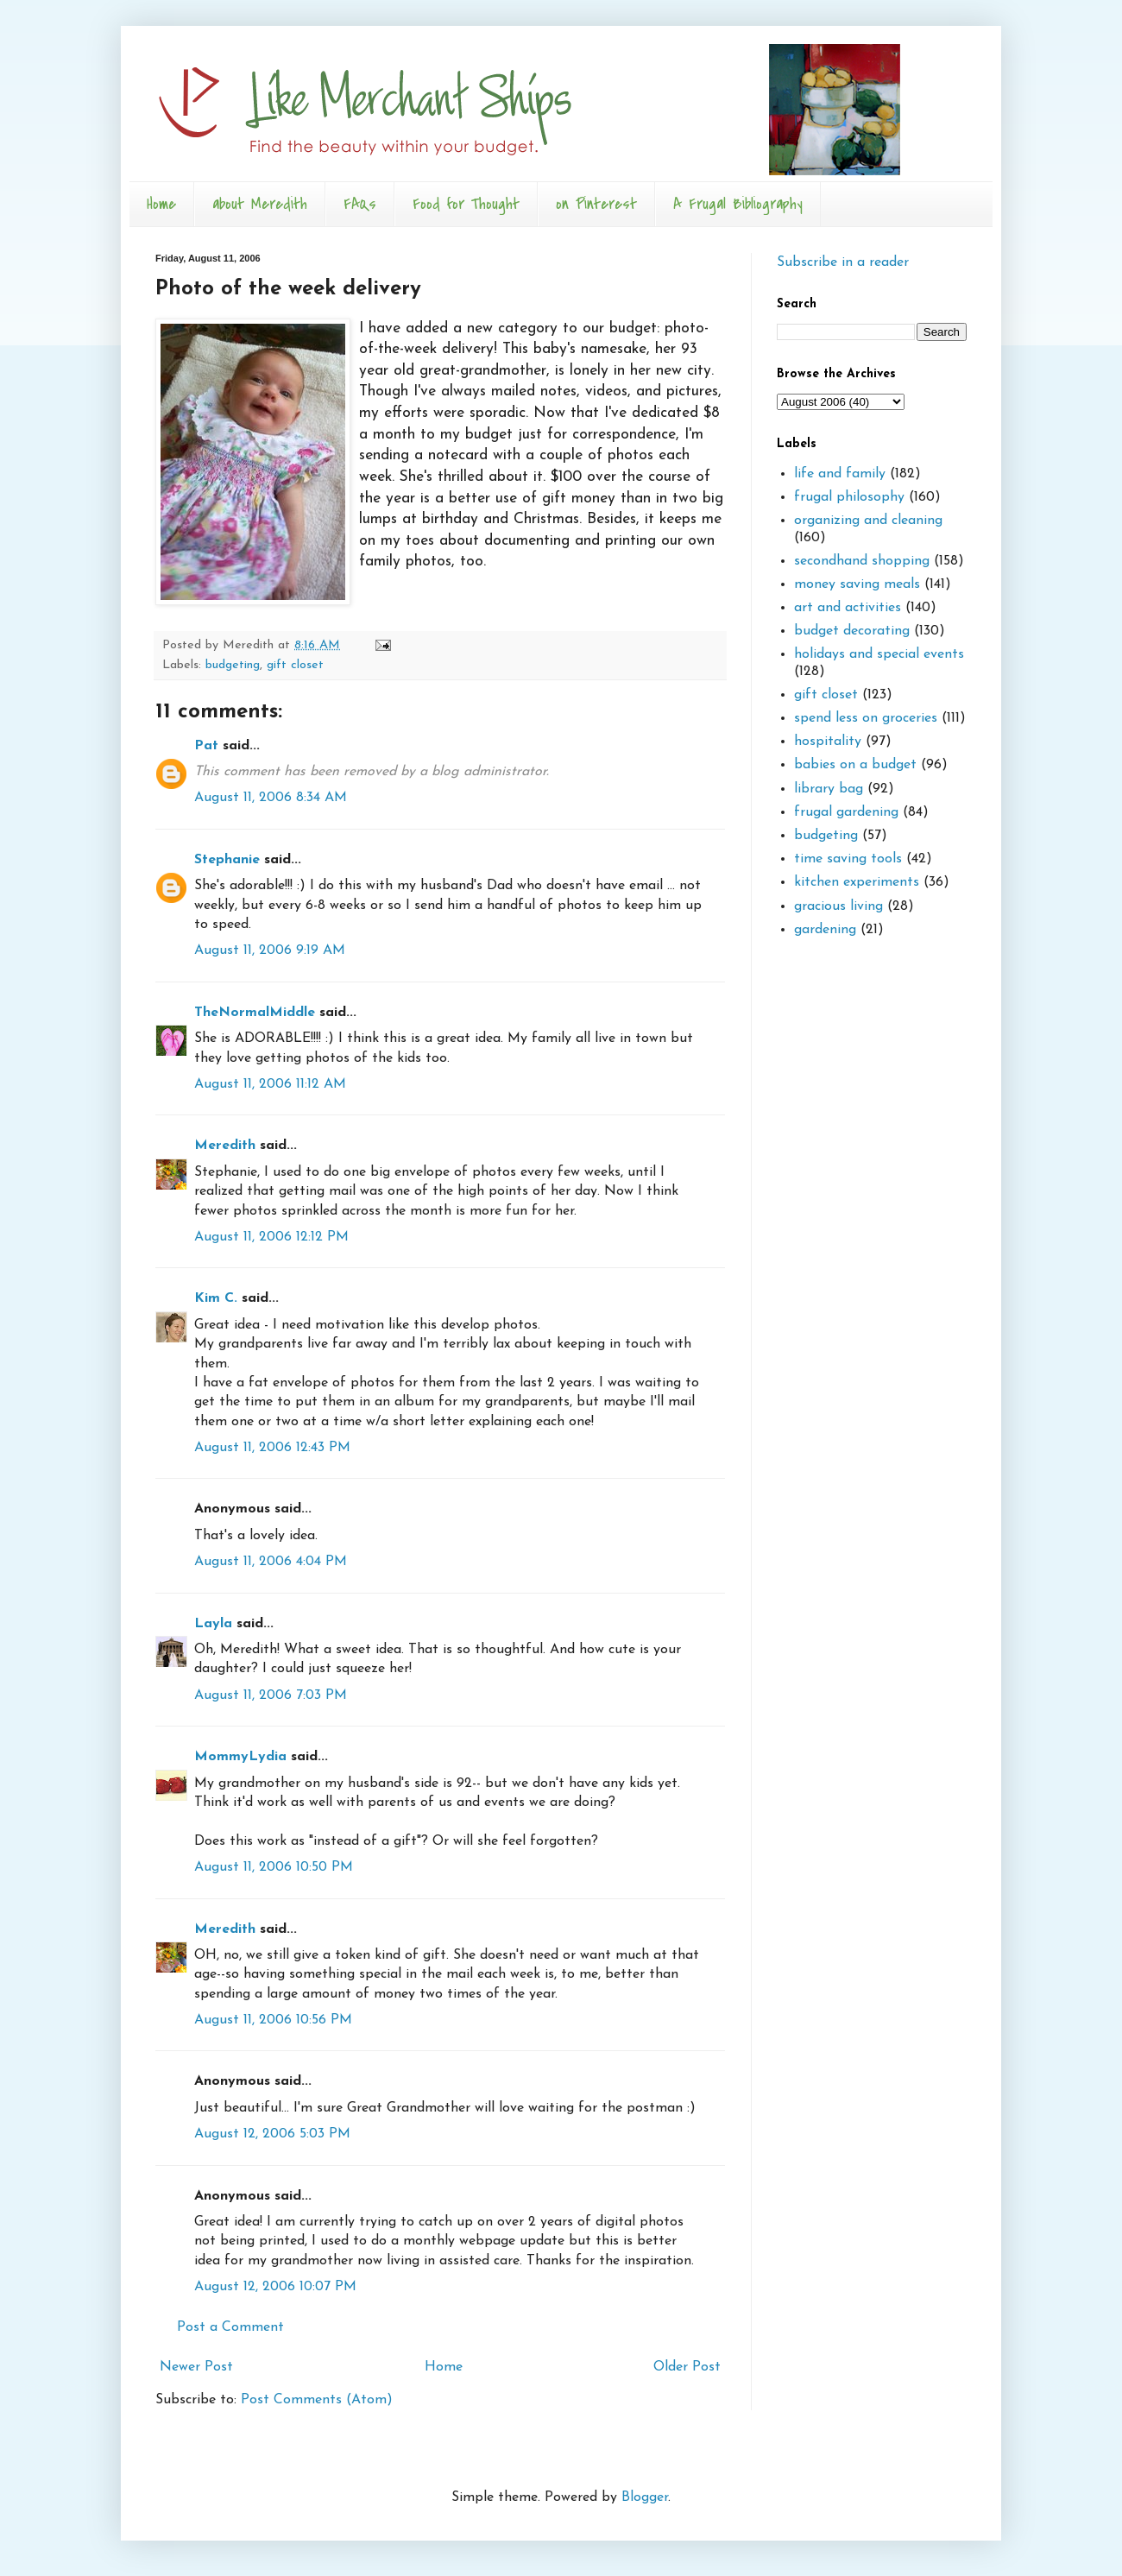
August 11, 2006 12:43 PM (272, 1448)
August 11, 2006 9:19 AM (269, 950)
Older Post (687, 2367)
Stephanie (227, 860)
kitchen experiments (856, 882)
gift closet (295, 665)
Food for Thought (466, 204)
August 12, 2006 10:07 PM (275, 2287)
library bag (828, 789)
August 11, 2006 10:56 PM (273, 2020)
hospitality (827, 741)
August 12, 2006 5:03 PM (272, 2134)
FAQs (360, 204)
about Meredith (259, 204)
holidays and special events (879, 654)
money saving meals (857, 584)
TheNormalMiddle (254, 1013)
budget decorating (852, 631)
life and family (840, 474)
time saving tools (848, 859)
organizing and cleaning (868, 520)
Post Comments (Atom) (317, 2400)
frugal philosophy (849, 497)
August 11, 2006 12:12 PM (271, 1237)
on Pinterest (596, 204)
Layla (213, 1624)
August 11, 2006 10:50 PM (273, 1867)
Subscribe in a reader (843, 262)
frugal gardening (846, 812)
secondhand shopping (862, 561)
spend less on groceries (865, 718)
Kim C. (215, 1298)
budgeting (232, 665)
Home (161, 204)
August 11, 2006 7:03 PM (270, 1695)
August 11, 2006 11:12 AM (270, 1084)
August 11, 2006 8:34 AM (270, 798)
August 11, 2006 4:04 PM (270, 1562)
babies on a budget (855, 765)
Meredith (224, 1145)
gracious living (838, 906)
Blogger (644, 2497)
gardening (825, 930)
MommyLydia (240, 1757)
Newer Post (196, 2367)
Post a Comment (230, 2327)
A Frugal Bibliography (738, 204)
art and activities (847, 608)
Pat (206, 746)
